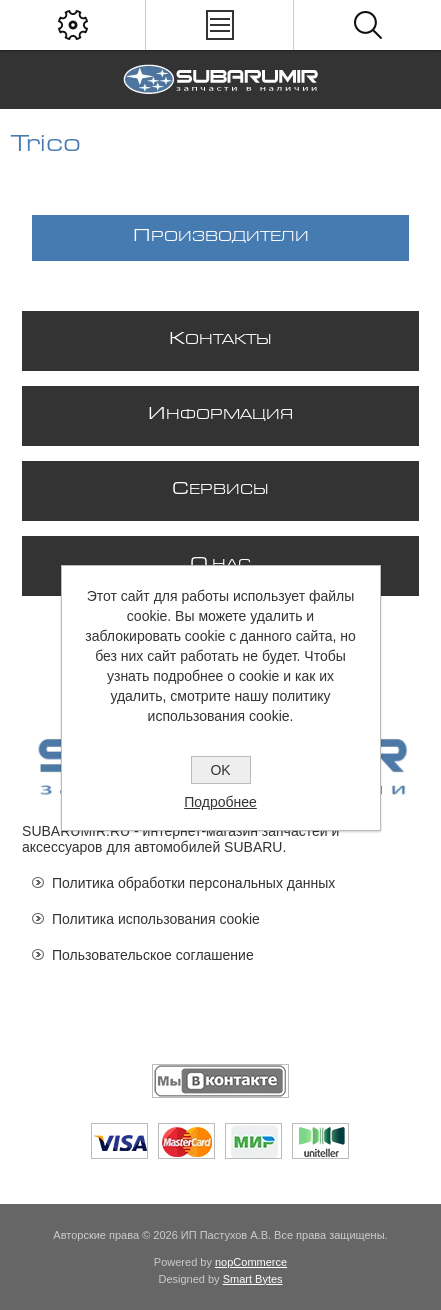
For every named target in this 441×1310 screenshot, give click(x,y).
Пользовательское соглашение (153, 955)
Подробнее (220, 802)
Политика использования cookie (156, 919)
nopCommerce (251, 1262)
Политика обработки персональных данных (193, 883)
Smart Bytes (253, 1279)
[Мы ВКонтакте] (220, 1081)
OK (220, 770)
